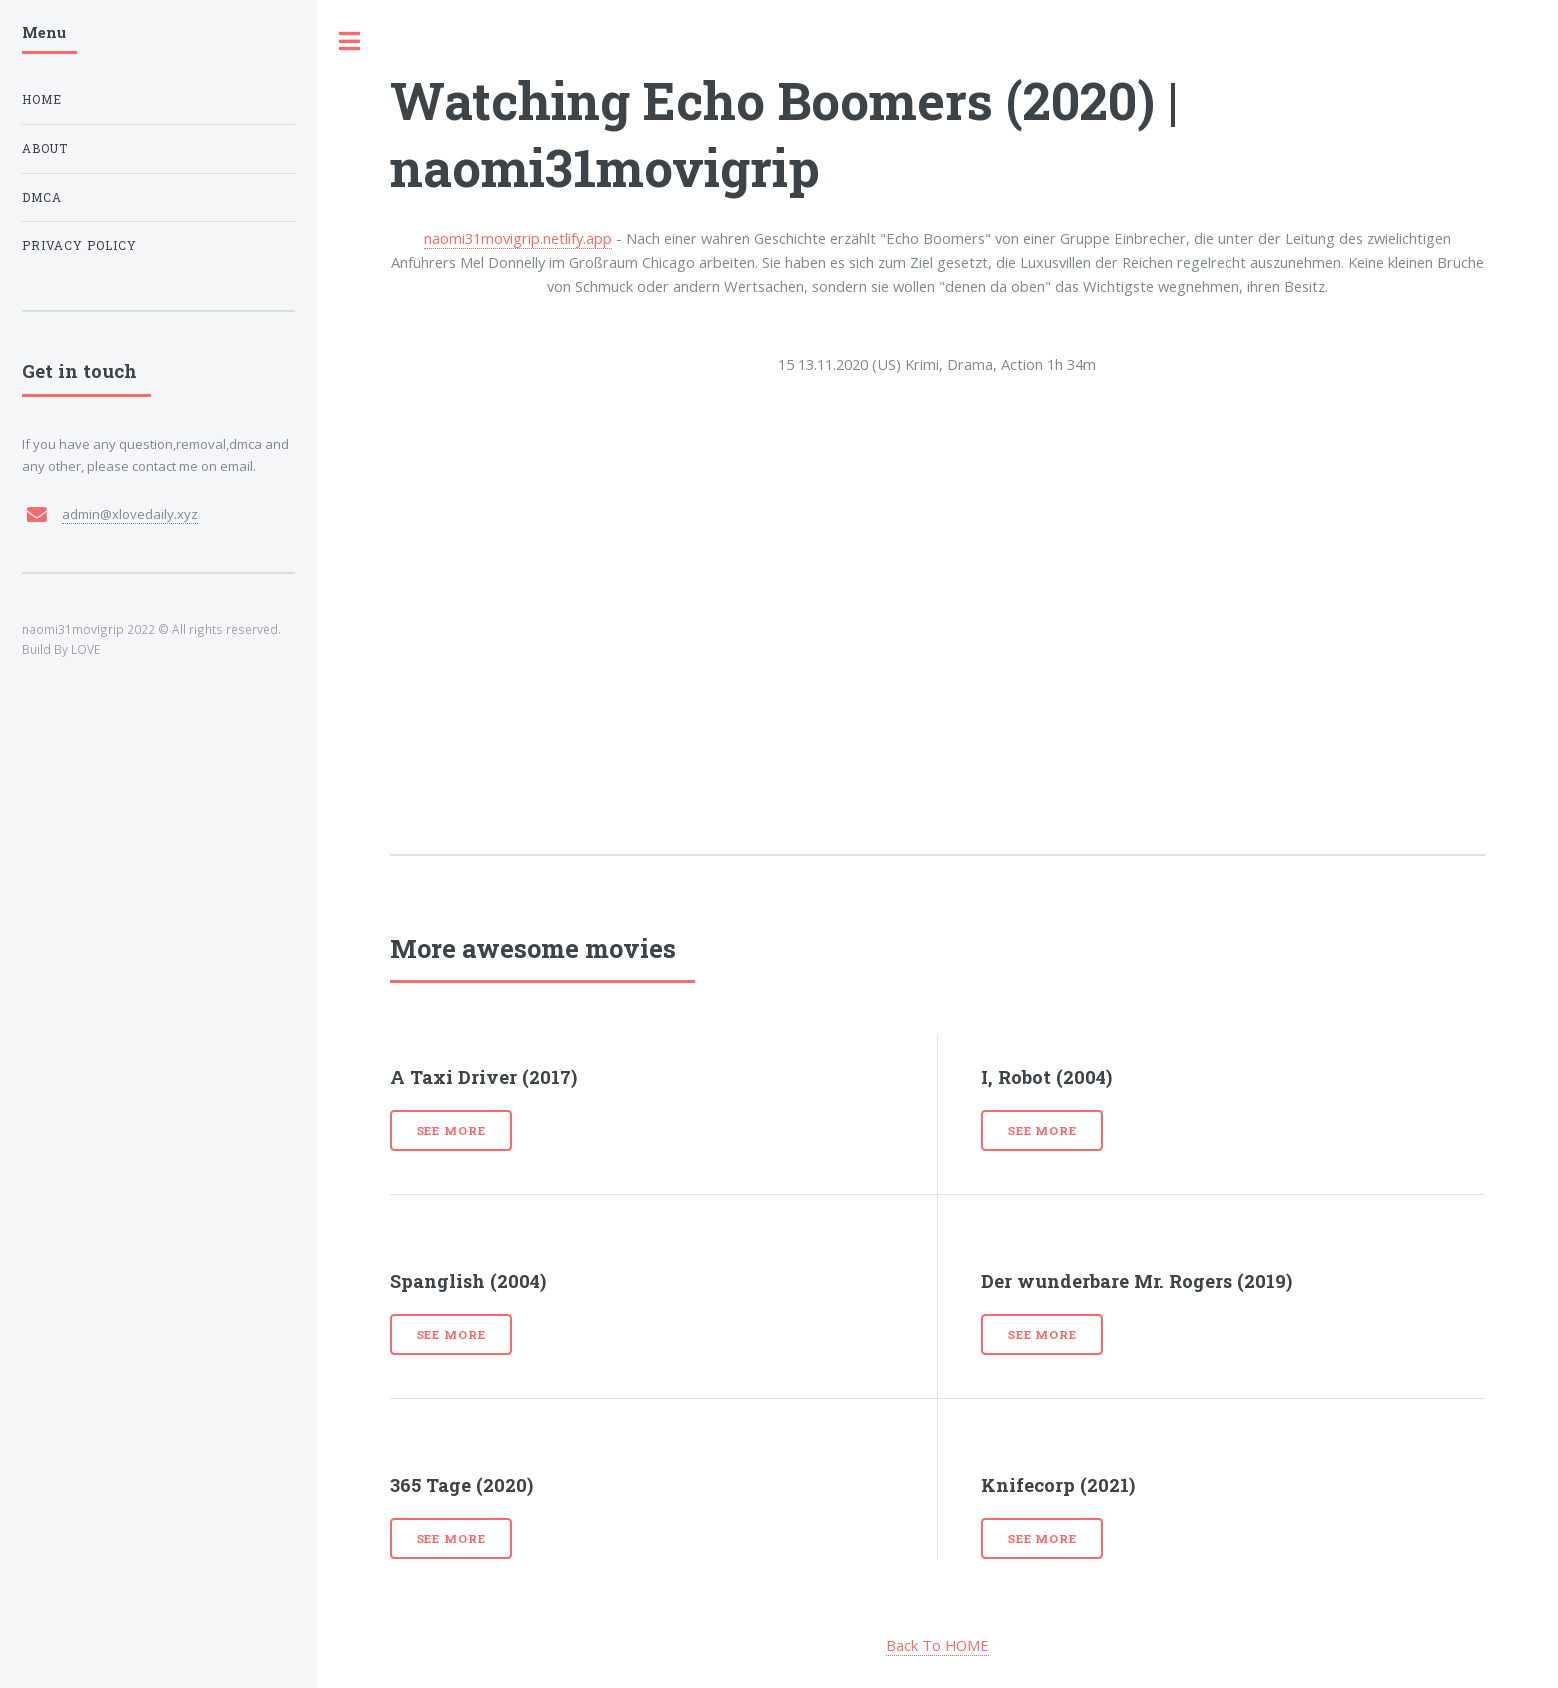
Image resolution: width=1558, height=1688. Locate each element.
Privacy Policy (79, 245)
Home (42, 99)
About (45, 148)
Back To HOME (937, 1645)
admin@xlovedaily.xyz (130, 514)
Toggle (350, 41)
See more (451, 1130)
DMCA (42, 197)
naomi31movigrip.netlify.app (518, 238)
